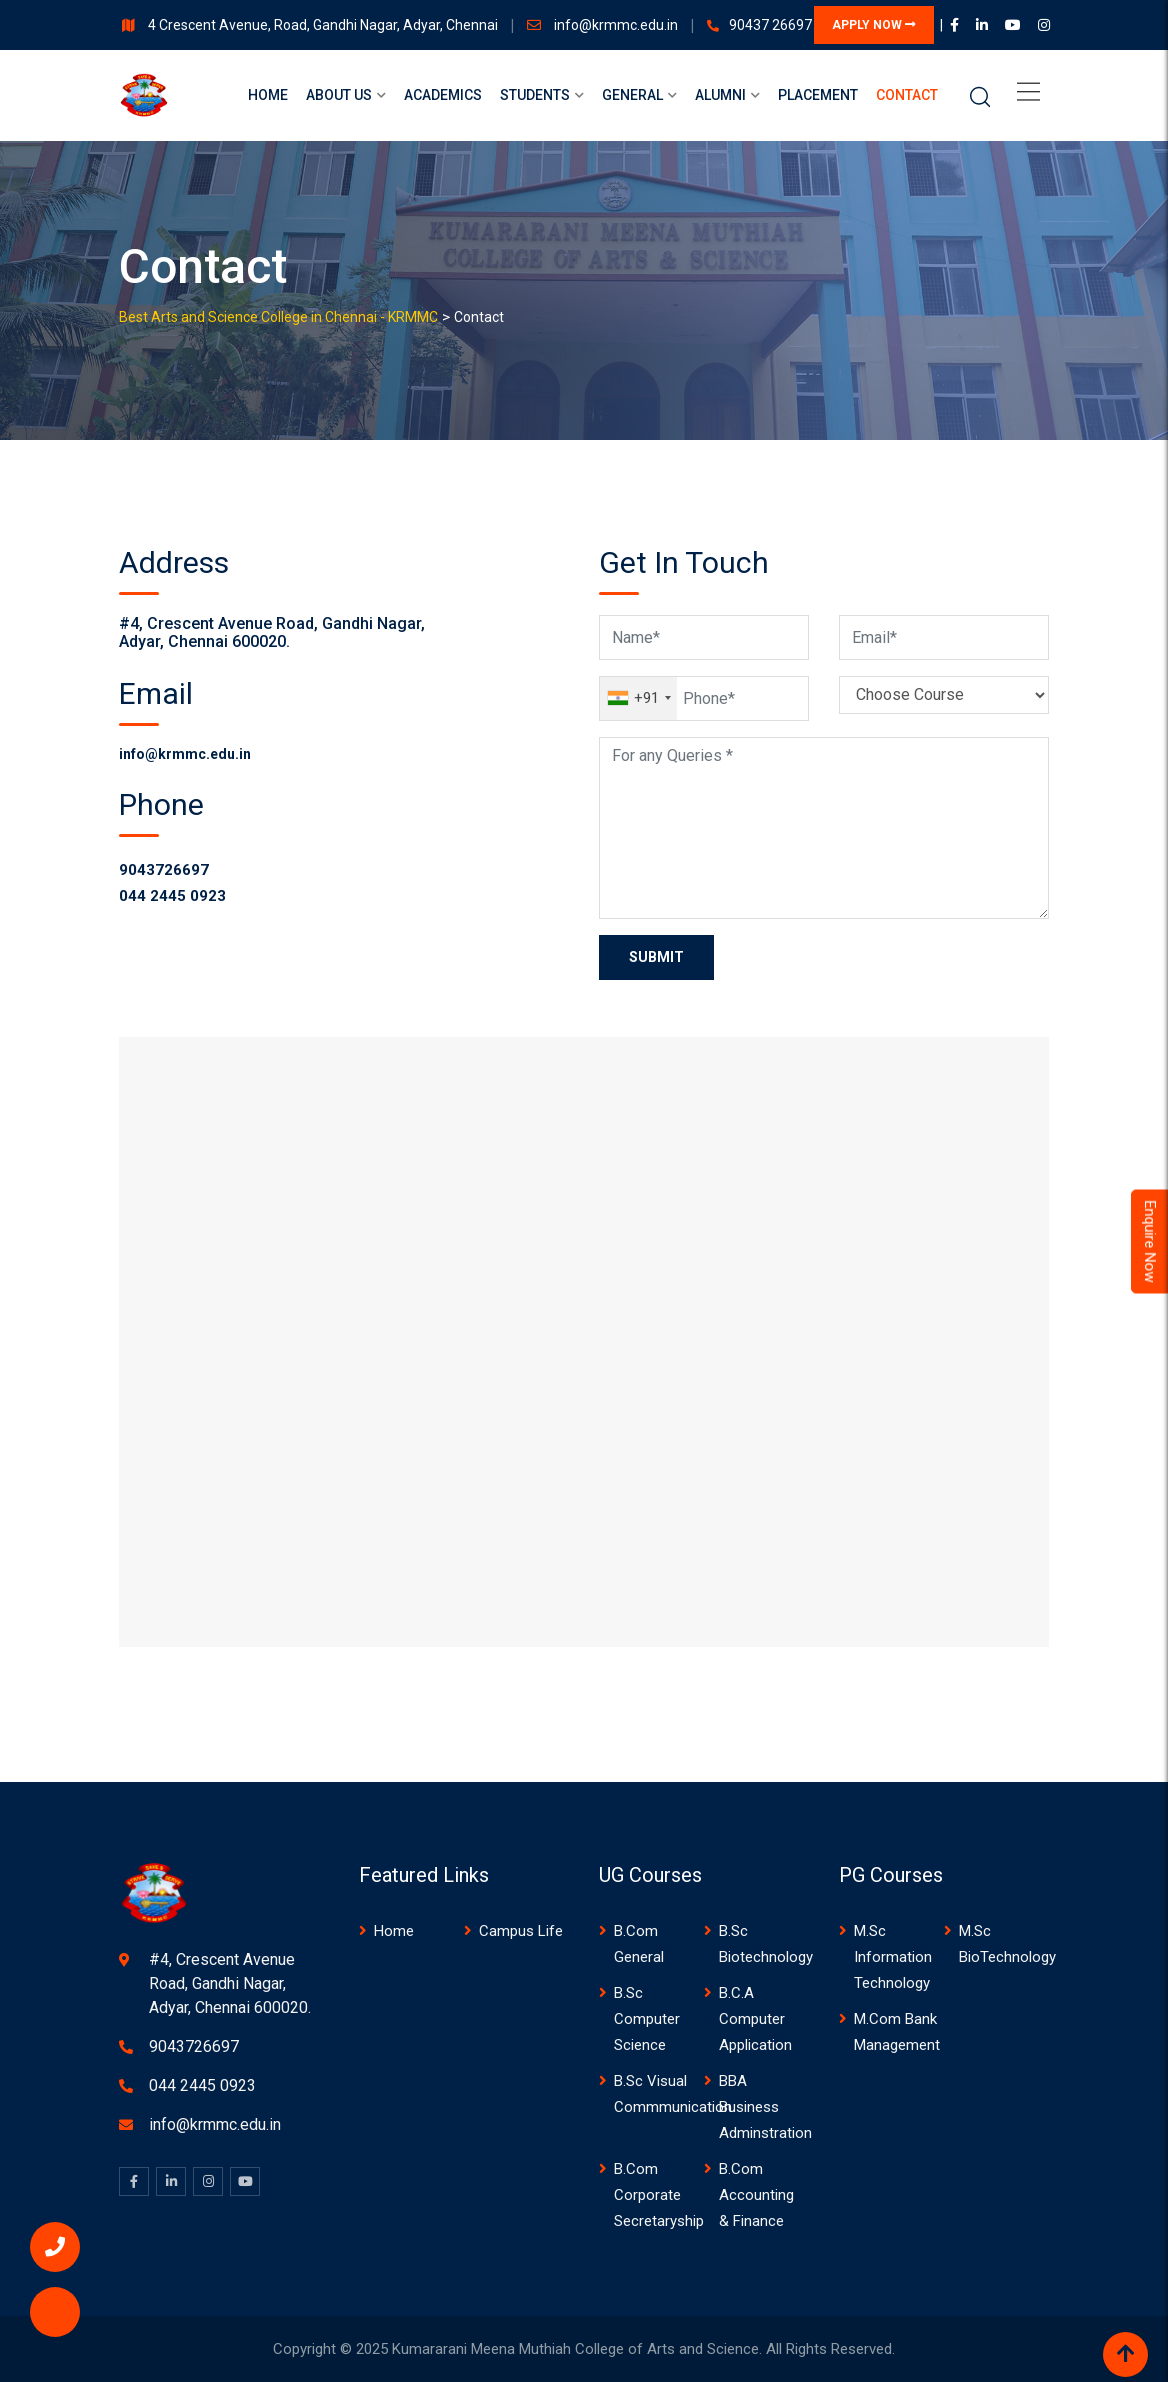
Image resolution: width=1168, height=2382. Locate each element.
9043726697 (164, 870)
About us (339, 95)
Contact (907, 95)
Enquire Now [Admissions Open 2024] (1150, 1241)
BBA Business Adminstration (765, 2107)
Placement (818, 95)
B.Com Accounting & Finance (756, 2195)
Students (535, 95)
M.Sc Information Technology (893, 1957)
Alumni (720, 95)
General (632, 95)
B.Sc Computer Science (647, 2019)
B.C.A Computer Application (755, 2019)
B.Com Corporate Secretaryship (659, 2195)
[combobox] (638, 698)
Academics (443, 95)
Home (268, 95)
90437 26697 (770, 25)
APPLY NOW (874, 25)
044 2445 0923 (172, 896)
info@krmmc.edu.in (617, 25)
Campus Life (521, 1931)
